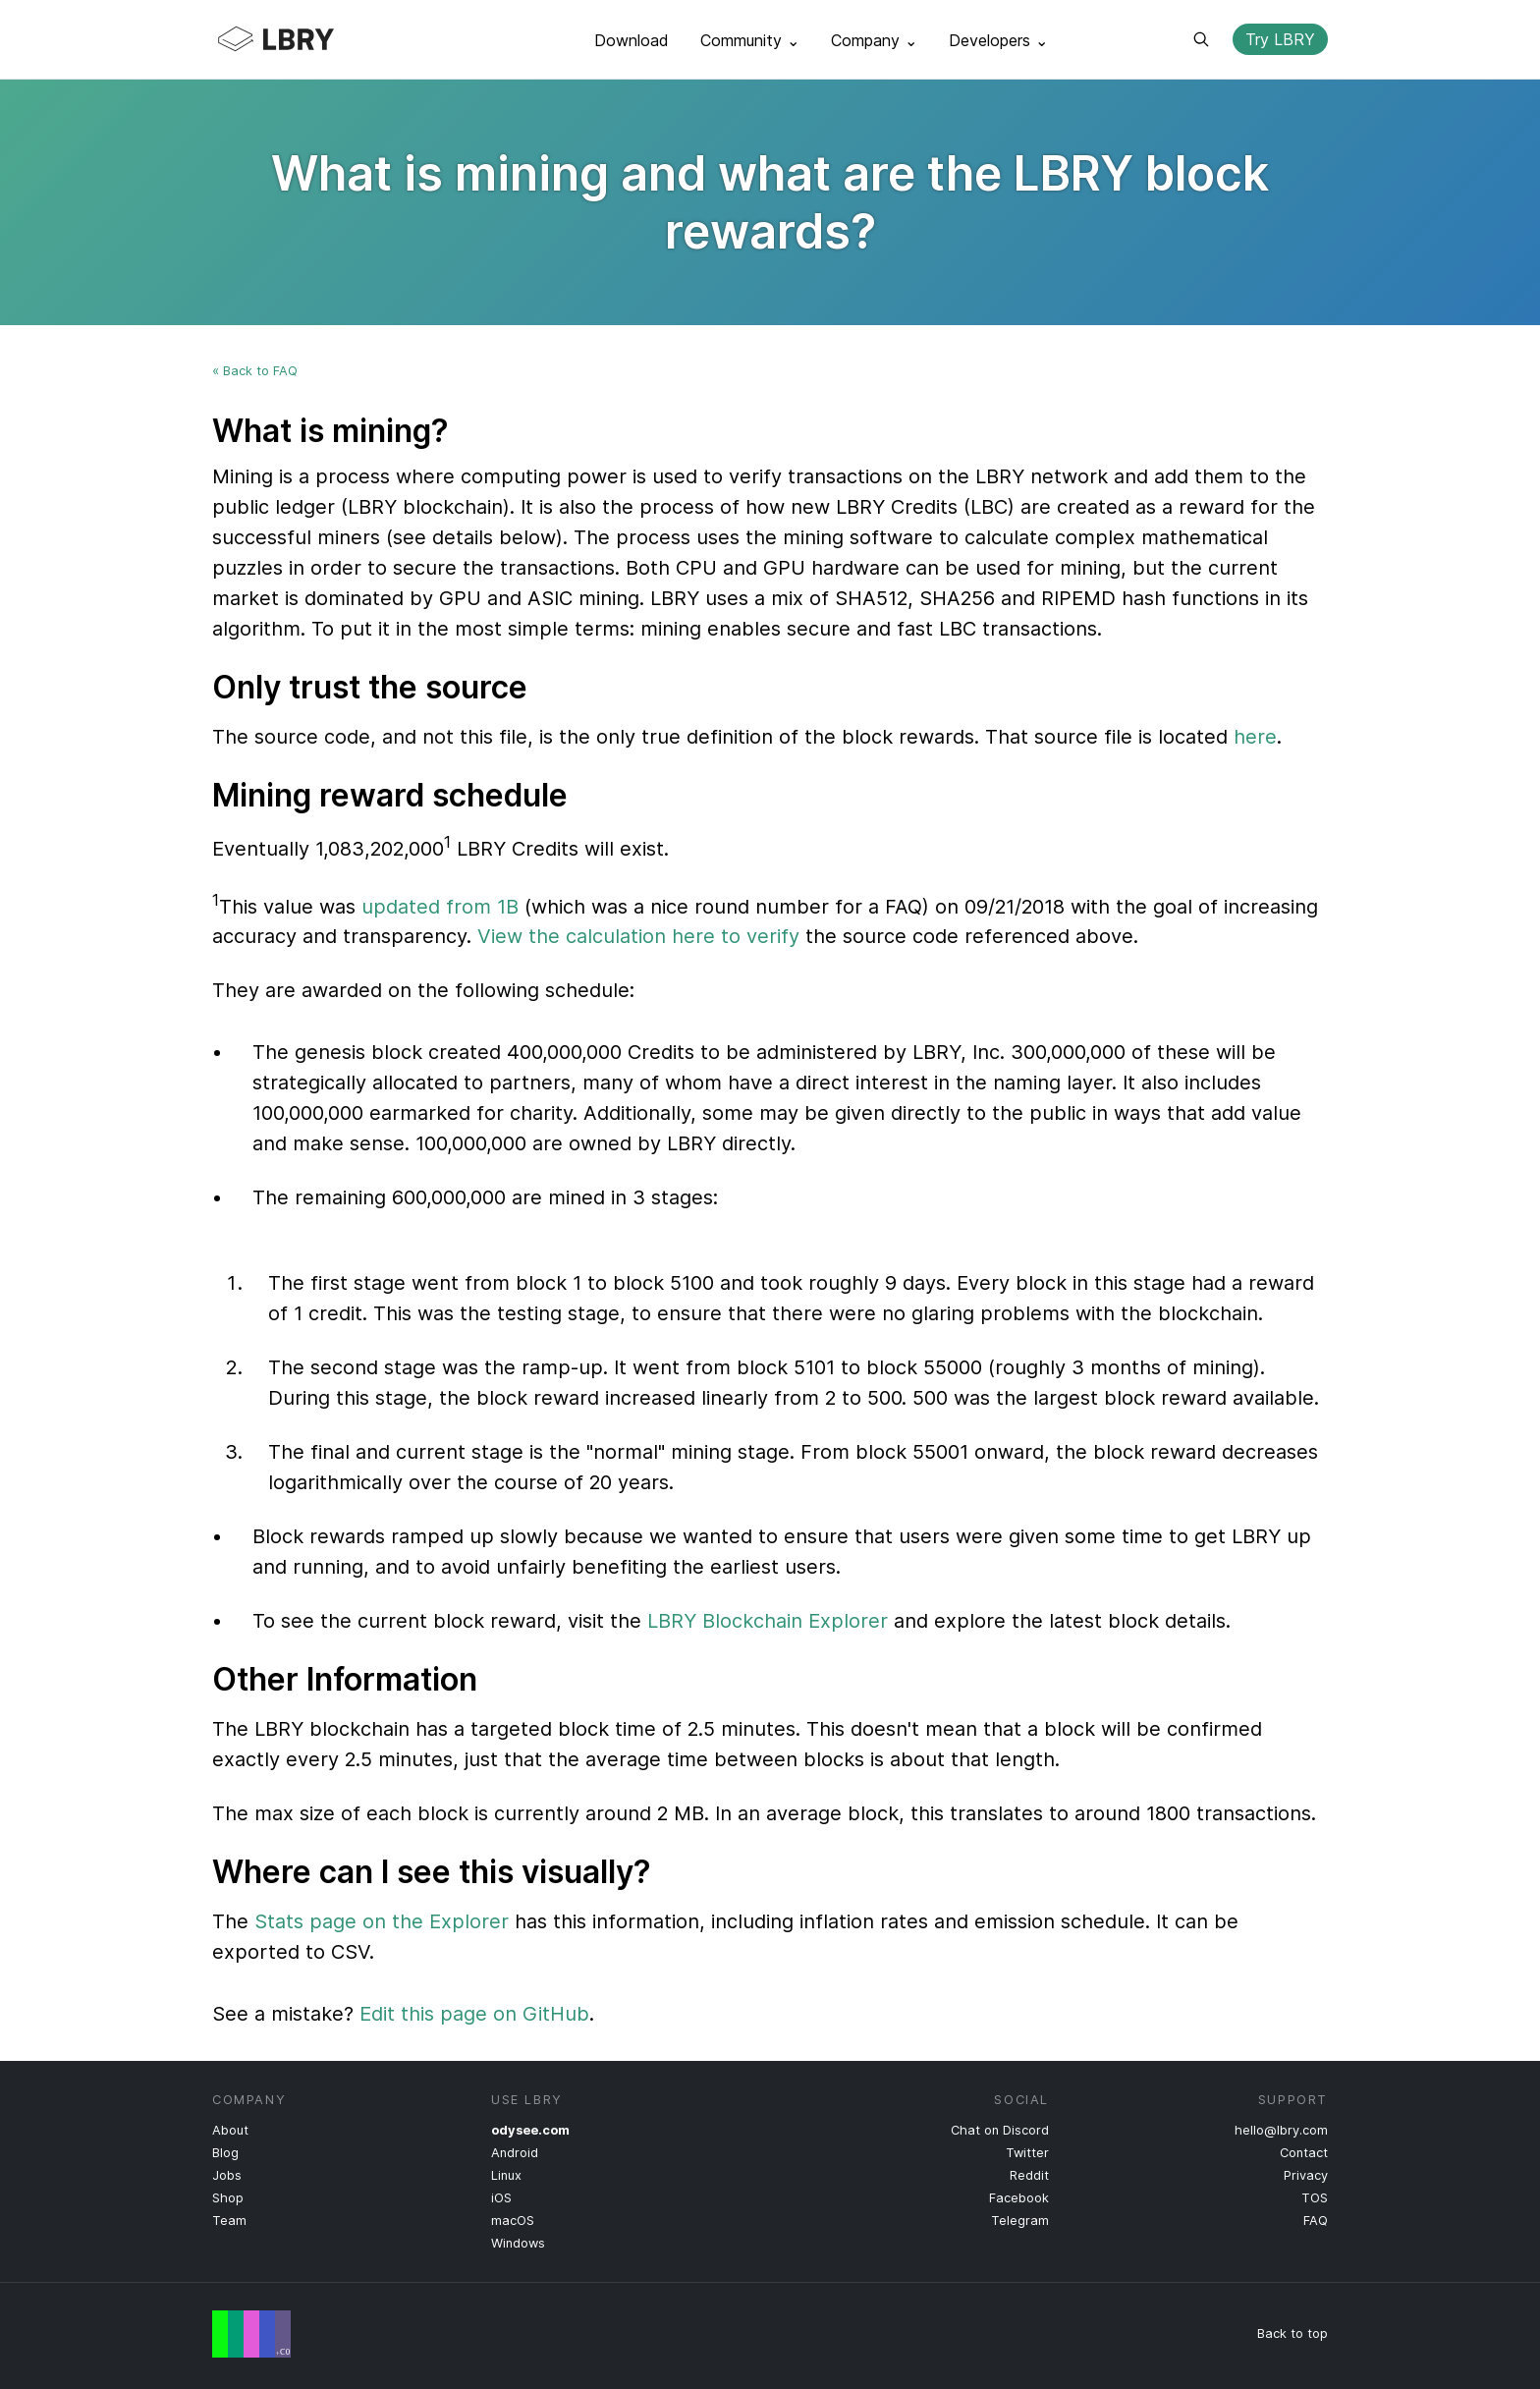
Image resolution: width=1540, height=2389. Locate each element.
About (230, 2130)
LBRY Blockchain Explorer (767, 1621)
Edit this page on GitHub (474, 2014)
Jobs (227, 2175)
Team (229, 2220)
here (1255, 737)
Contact (1304, 2152)
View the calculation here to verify (638, 936)
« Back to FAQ (255, 370)
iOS (501, 2198)
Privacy (1306, 2175)
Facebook (1019, 2198)
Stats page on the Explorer (381, 1921)
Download (631, 40)
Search (1201, 39)
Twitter (1027, 2152)
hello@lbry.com (1281, 2130)
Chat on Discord (1000, 2130)
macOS (512, 2220)
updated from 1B (440, 905)
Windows (518, 2243)
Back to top (1292, 2333)
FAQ (1315, 2220)
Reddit (1029, 2175)
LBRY (314, 39)
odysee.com (530, 2130)
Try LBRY (1280, 39)
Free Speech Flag (251, 2334)
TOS (1314, 2198)
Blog (225, 2152)
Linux (506, 2175)
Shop (228, 2198)
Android (514, 2152)
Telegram (1020, 2220)
